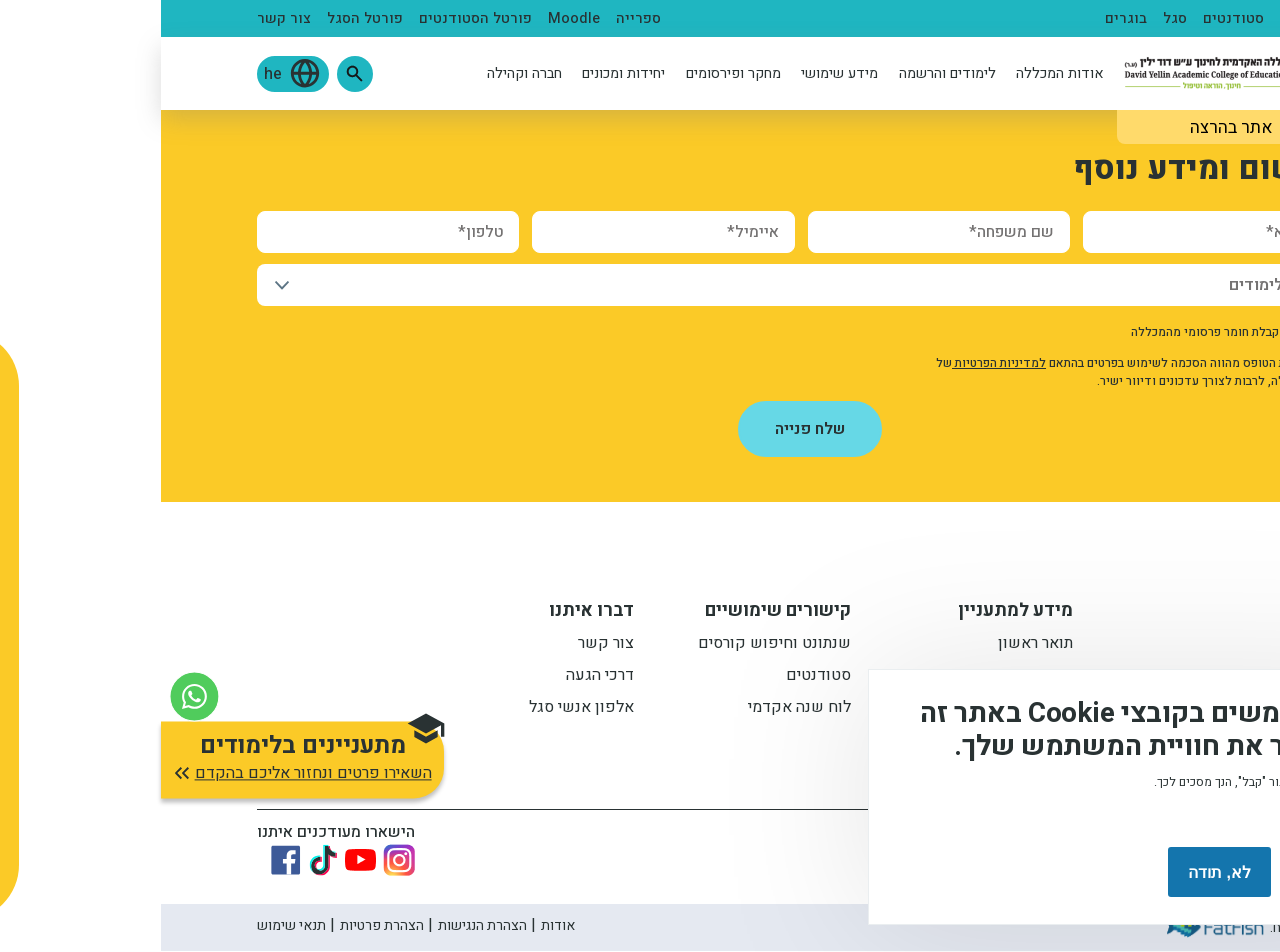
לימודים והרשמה (786, 73)
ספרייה (477, 18)
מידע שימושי (678, 73)
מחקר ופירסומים (572, 73)
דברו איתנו (430, 613)
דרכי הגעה (439, 678)
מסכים (1174, 872)
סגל (1014, 18)
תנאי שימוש (130, 926)
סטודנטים (1072, 18)
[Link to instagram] (238, 861)
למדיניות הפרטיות (838, 363)
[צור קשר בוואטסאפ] (33, 686)
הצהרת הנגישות (321, 926)
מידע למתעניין (854, 613)
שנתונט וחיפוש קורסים (613, 646)
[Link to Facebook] (125, 861)
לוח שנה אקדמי (638, 710)
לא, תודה (1058, 872)
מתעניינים (1151, 18)
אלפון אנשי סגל (420, 710)
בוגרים (965, 18)
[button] (194, 74)
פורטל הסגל (204, 18)
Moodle (413, 18)
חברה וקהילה (363, 73)
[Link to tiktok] (162, 861)
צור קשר (123, 18)
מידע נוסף (1198, 816)
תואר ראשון (874, 646)
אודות (397, 926)
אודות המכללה (899, 73)
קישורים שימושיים (617, 613)
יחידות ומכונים (462, 73)
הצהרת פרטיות (221, 926)
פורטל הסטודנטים (314, 18)
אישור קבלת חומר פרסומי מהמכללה (1061, 332)
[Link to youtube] (199, 860)
